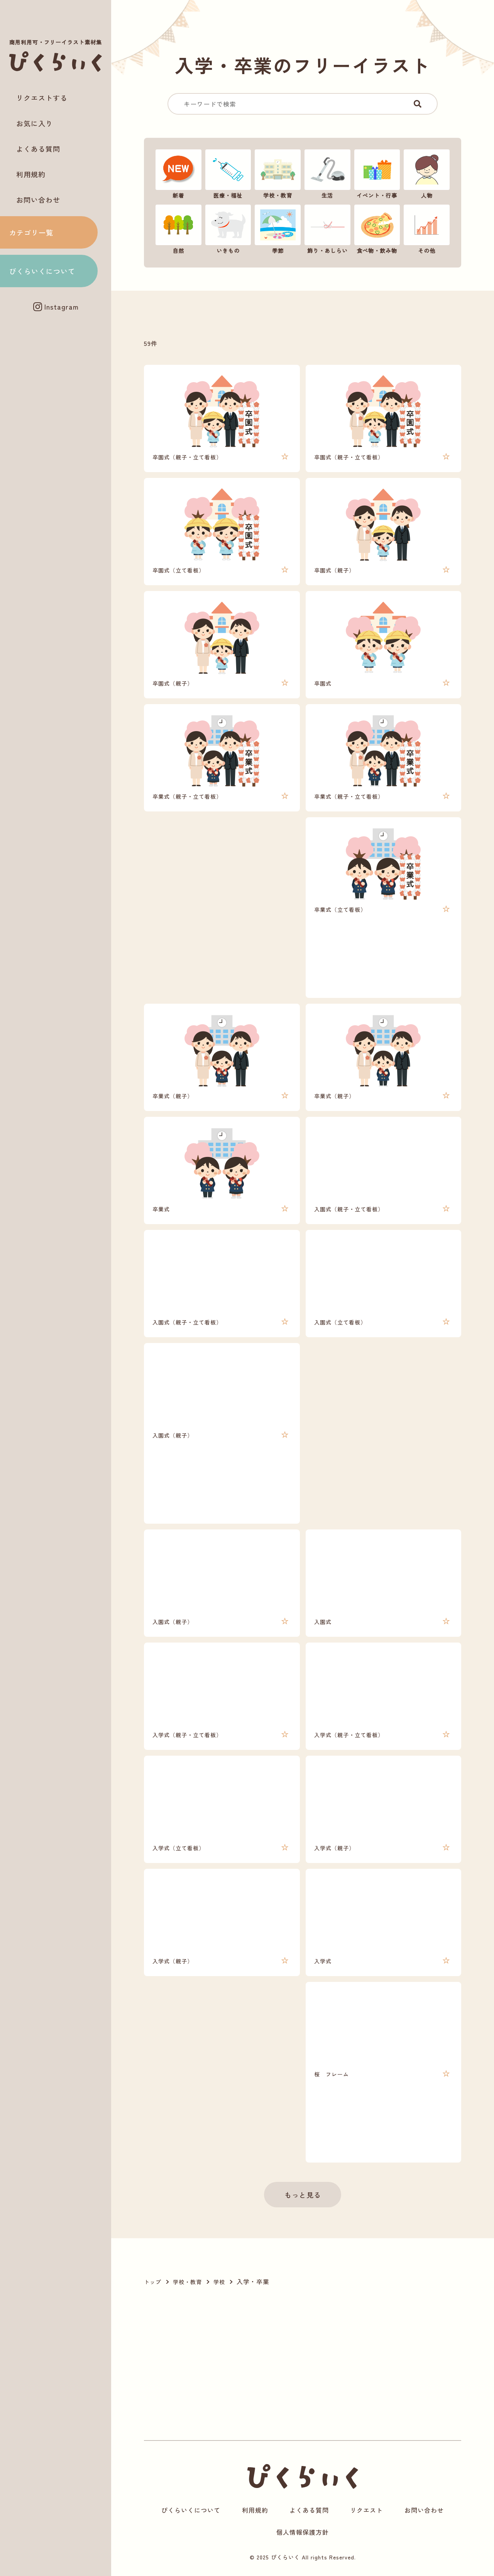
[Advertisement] (55, 344)
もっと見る (302, 2195)
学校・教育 (187, 2282)
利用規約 (31, 174)
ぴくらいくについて (42, 271)
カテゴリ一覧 (31, 232)
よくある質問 (38, 149)
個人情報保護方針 (302, 2532)
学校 (219, 2282)
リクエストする (42, 98)
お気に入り (34, 123)
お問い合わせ (38, 200)
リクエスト (366, 2510)
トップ (152, 2282)
